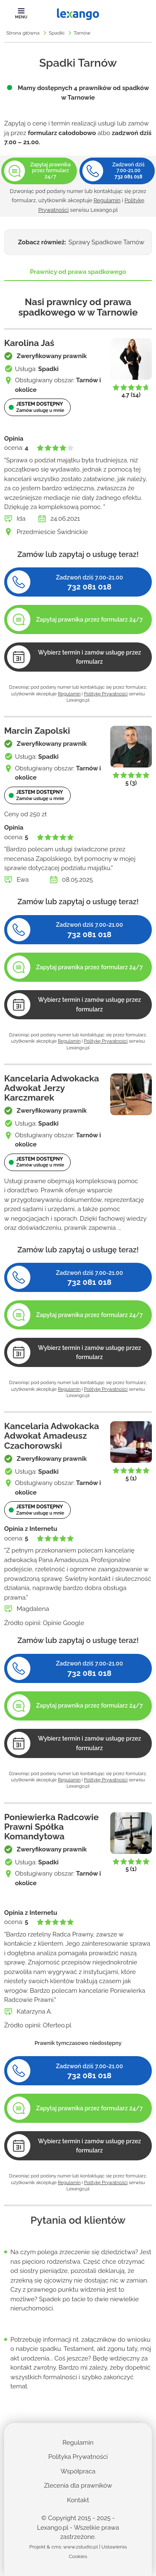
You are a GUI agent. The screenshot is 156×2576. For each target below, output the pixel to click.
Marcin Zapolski (37, 730)
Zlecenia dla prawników (78, 2485)
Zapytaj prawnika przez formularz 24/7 (89, 619)
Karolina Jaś (29, 343)
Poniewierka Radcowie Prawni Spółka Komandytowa (51, 1826)
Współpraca (78, 2471)
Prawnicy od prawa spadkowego (78, 272)
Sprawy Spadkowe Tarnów (106, 242)
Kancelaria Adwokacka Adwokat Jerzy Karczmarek (51, 1088)
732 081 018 (128, 177)
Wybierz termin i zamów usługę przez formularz (89, 657)
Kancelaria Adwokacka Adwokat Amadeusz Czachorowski (51, 1435)
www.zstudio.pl (80, 2547)
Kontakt (78, 2500)
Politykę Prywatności (106, 694)
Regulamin (107, 200)
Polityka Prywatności (78, 2457)
